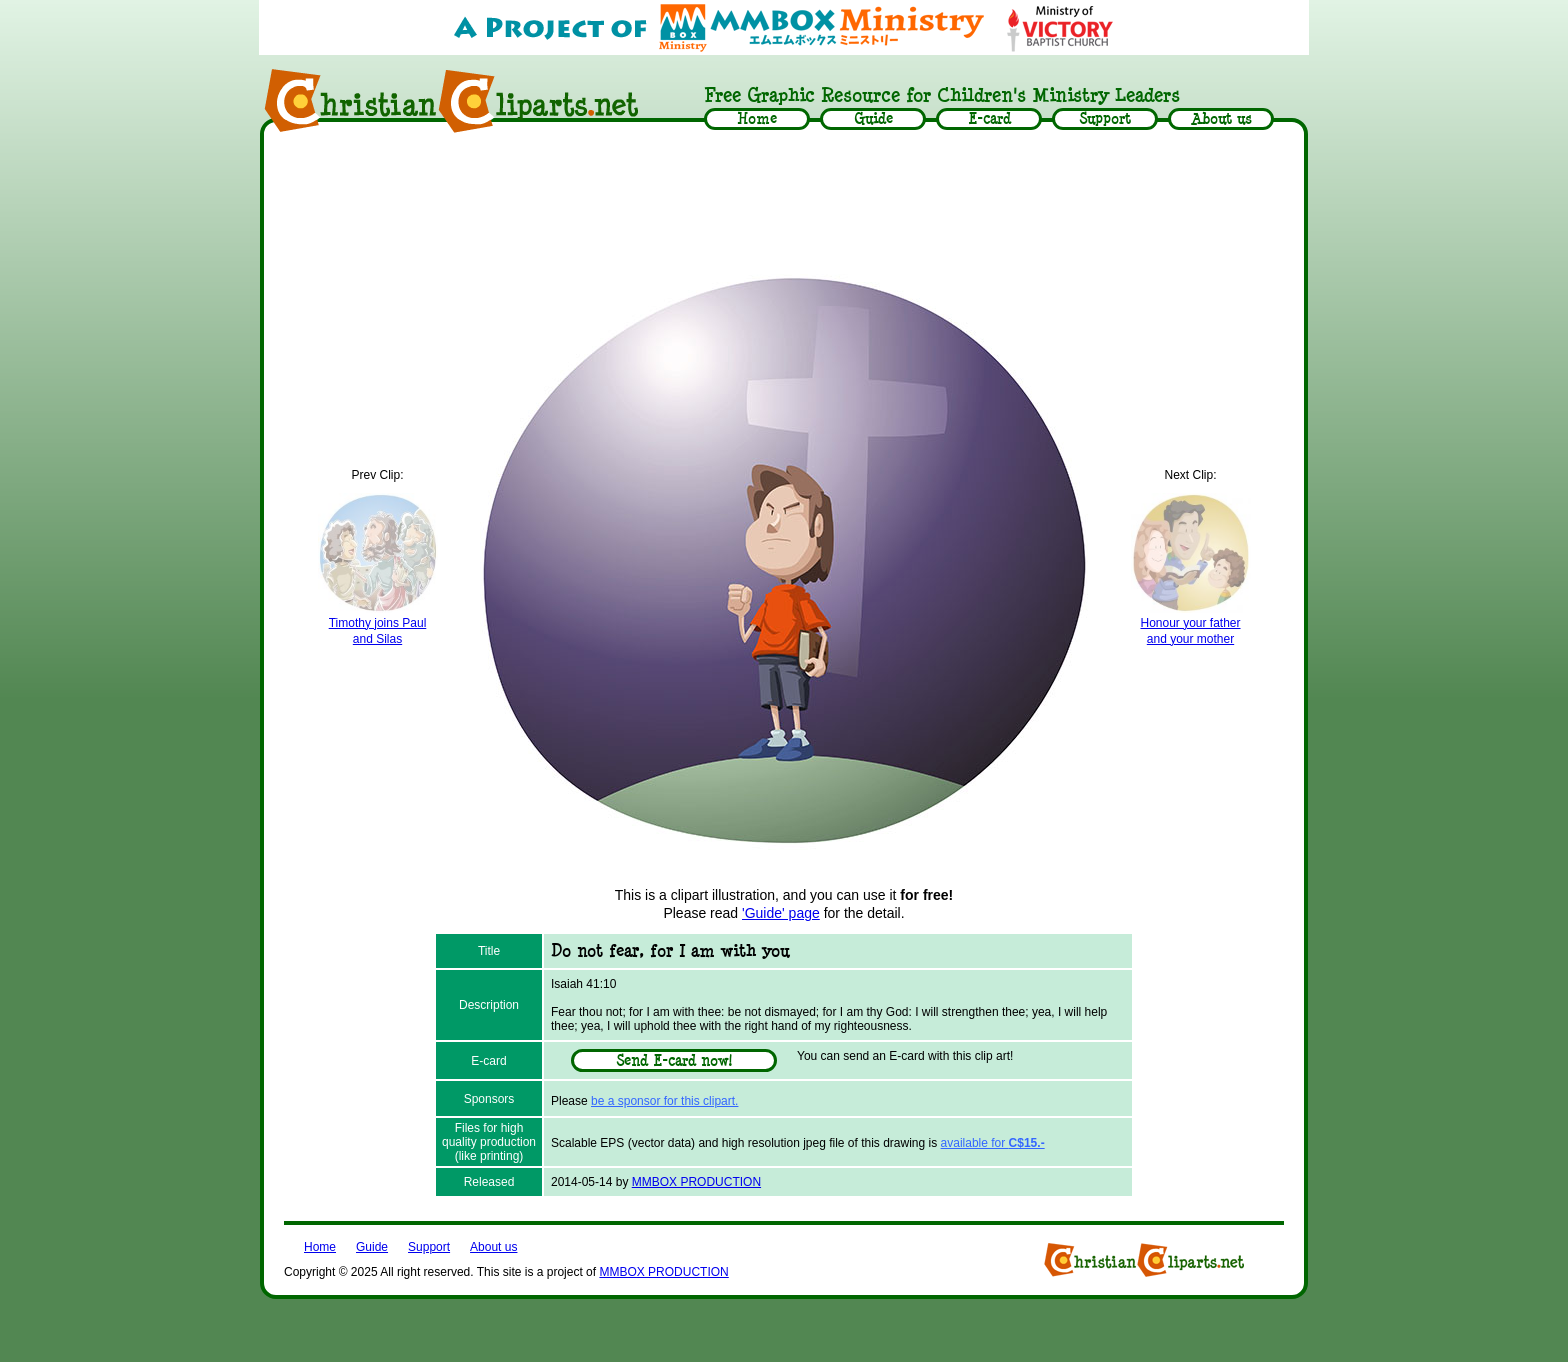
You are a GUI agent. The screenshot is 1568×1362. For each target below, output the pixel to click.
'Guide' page (781, 913)
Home (320, 1247)
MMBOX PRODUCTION (696, 1182)
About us (493, 1247)
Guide (372, 1247)
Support (429, 1247)
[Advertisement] (784, 197)
